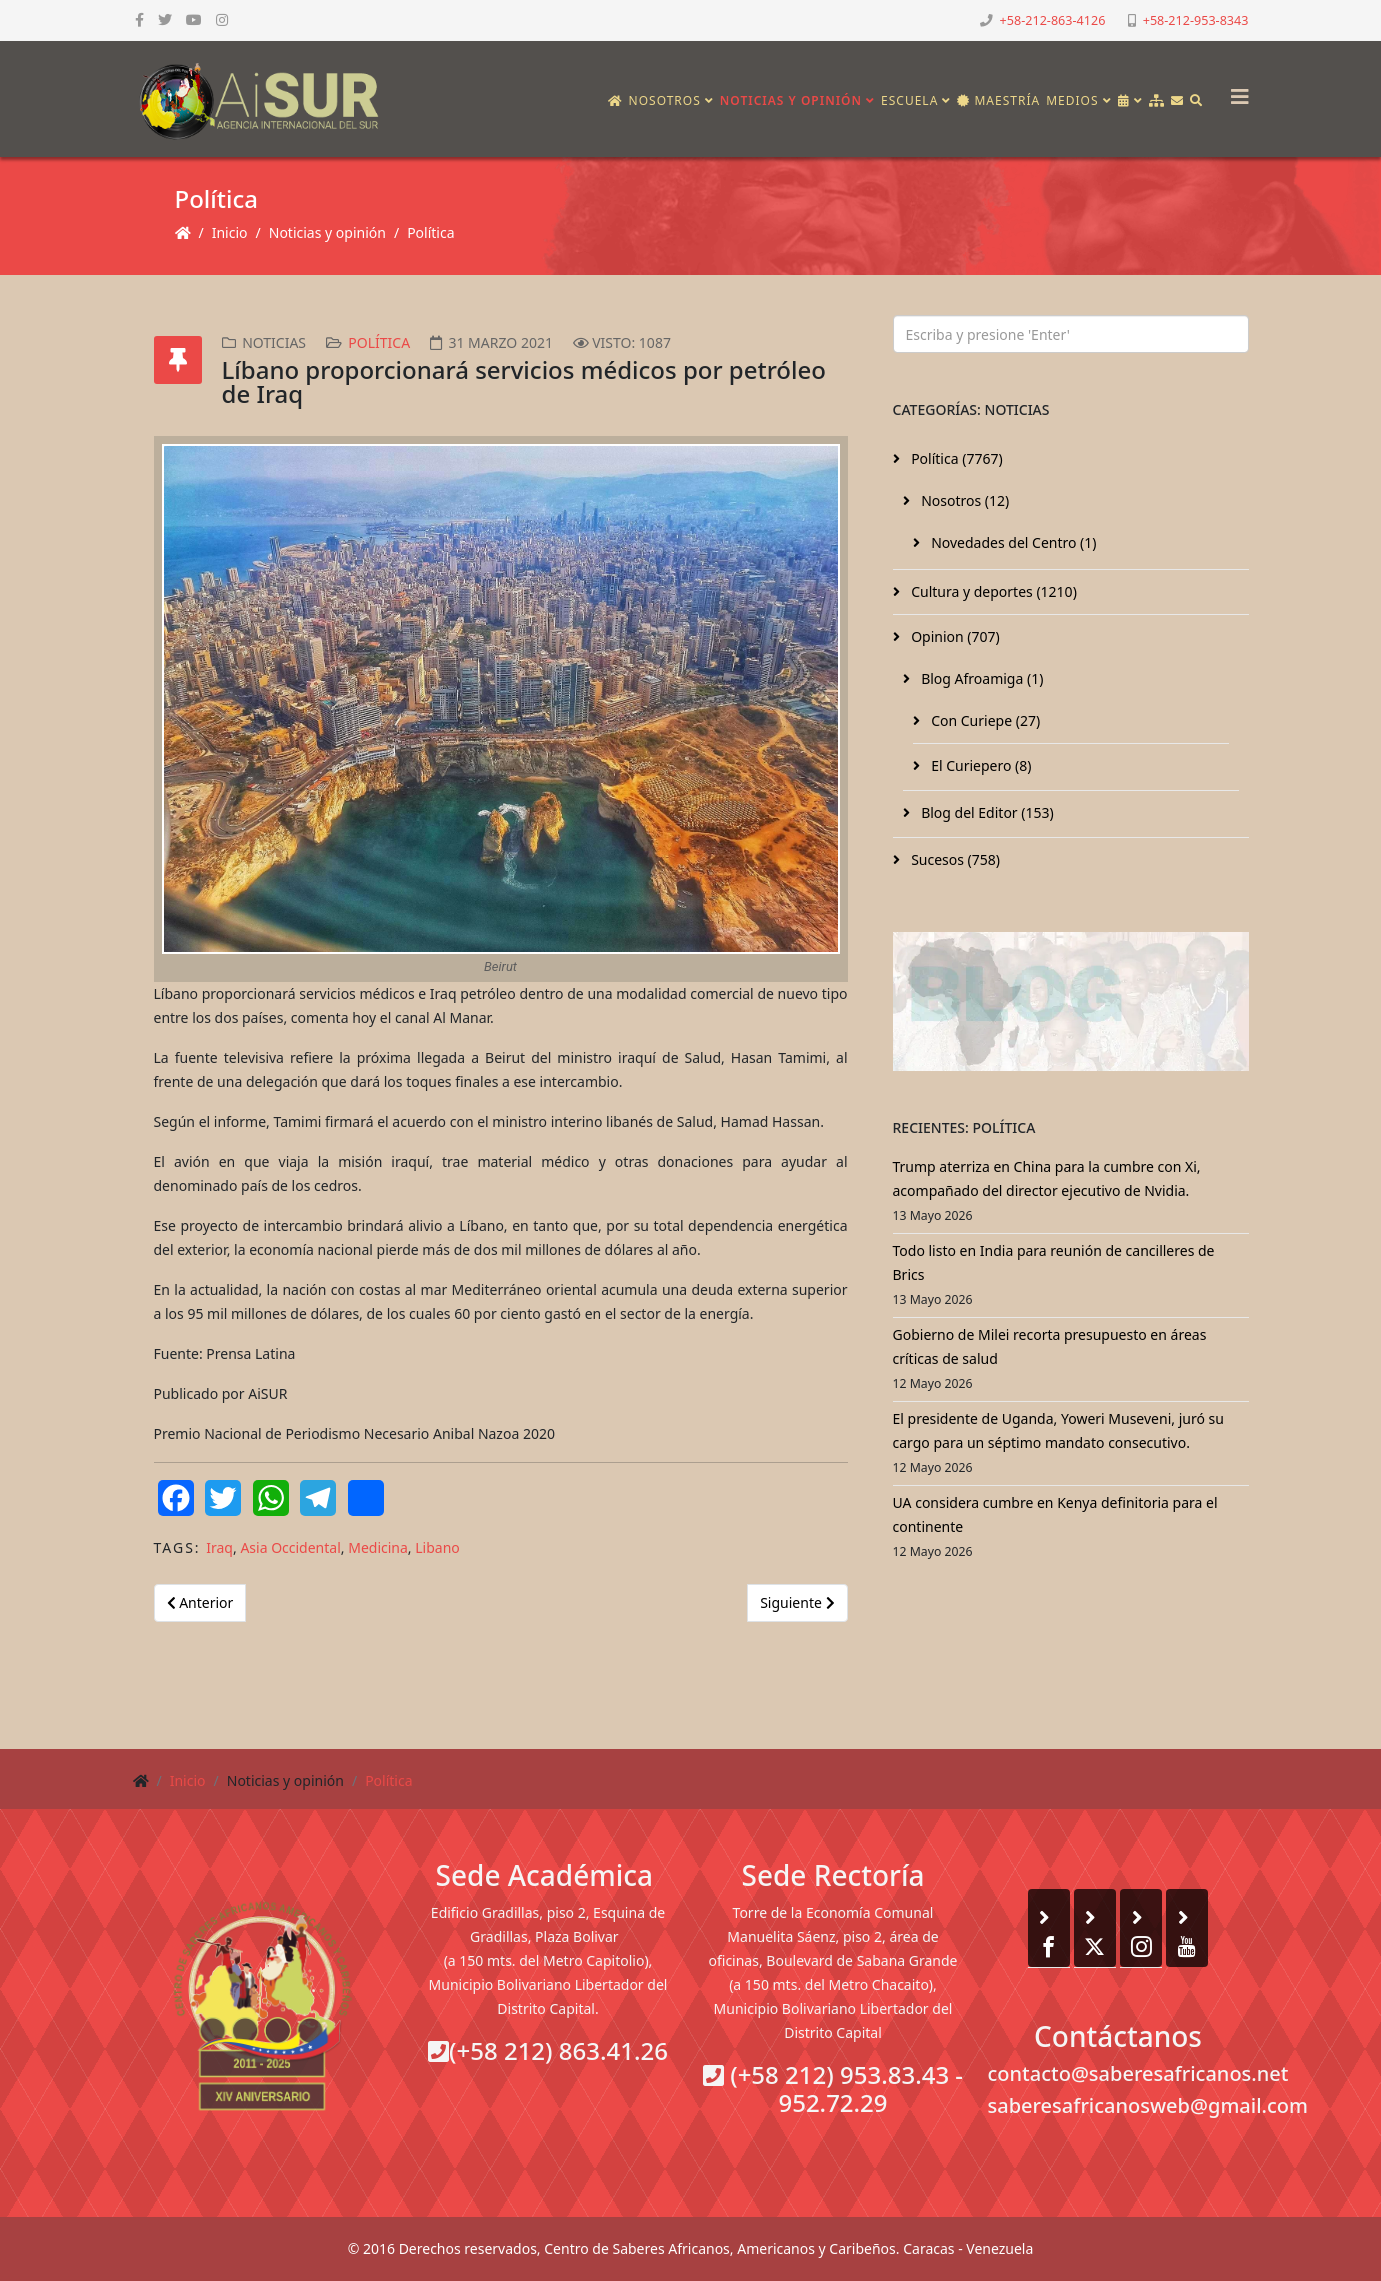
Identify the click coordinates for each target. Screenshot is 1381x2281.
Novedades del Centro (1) (1012, 542)
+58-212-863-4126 (1053, 20)
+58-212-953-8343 (1196, 20)
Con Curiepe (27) (984, 720)
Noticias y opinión (791, 100)
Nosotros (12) (964, 500)
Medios (1072, 100)
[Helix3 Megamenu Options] (1235, 90)
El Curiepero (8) (980, 765)
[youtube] (194, 19)
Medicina (378, 1547)
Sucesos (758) (954, 859)
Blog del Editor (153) (986, 812)
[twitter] (165, 19)
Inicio (230, 232)
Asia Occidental (290, 1547)
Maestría (998, 100)
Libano (437, 1547)
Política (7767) (955, 458)
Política (430, 232)
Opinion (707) (954, 636)
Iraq (219, 1547)
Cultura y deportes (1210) (992, 591)
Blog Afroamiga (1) (981, 678)
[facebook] (139, 19)
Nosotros (665, 100)
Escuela (909, 100)
